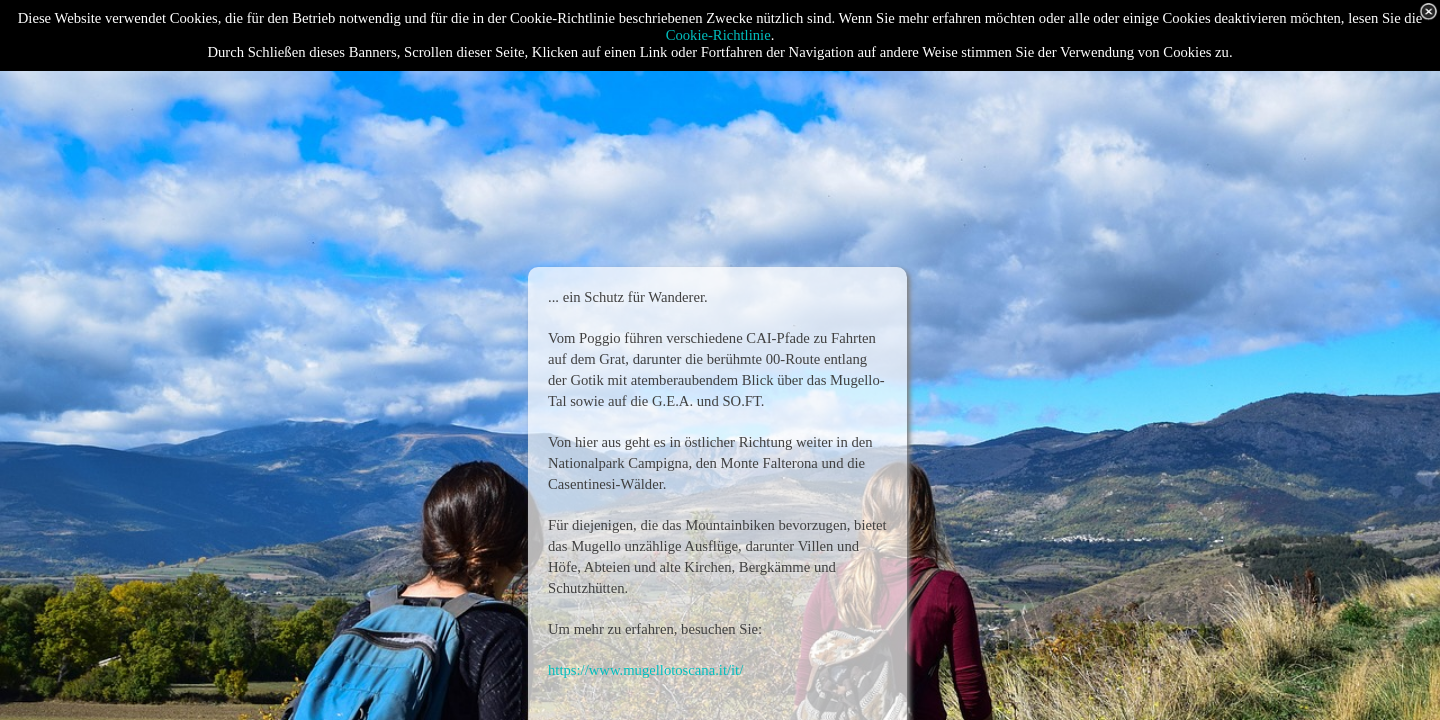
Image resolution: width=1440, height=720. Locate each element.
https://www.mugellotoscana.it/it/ (645, 670)
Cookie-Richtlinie (718, 35)
